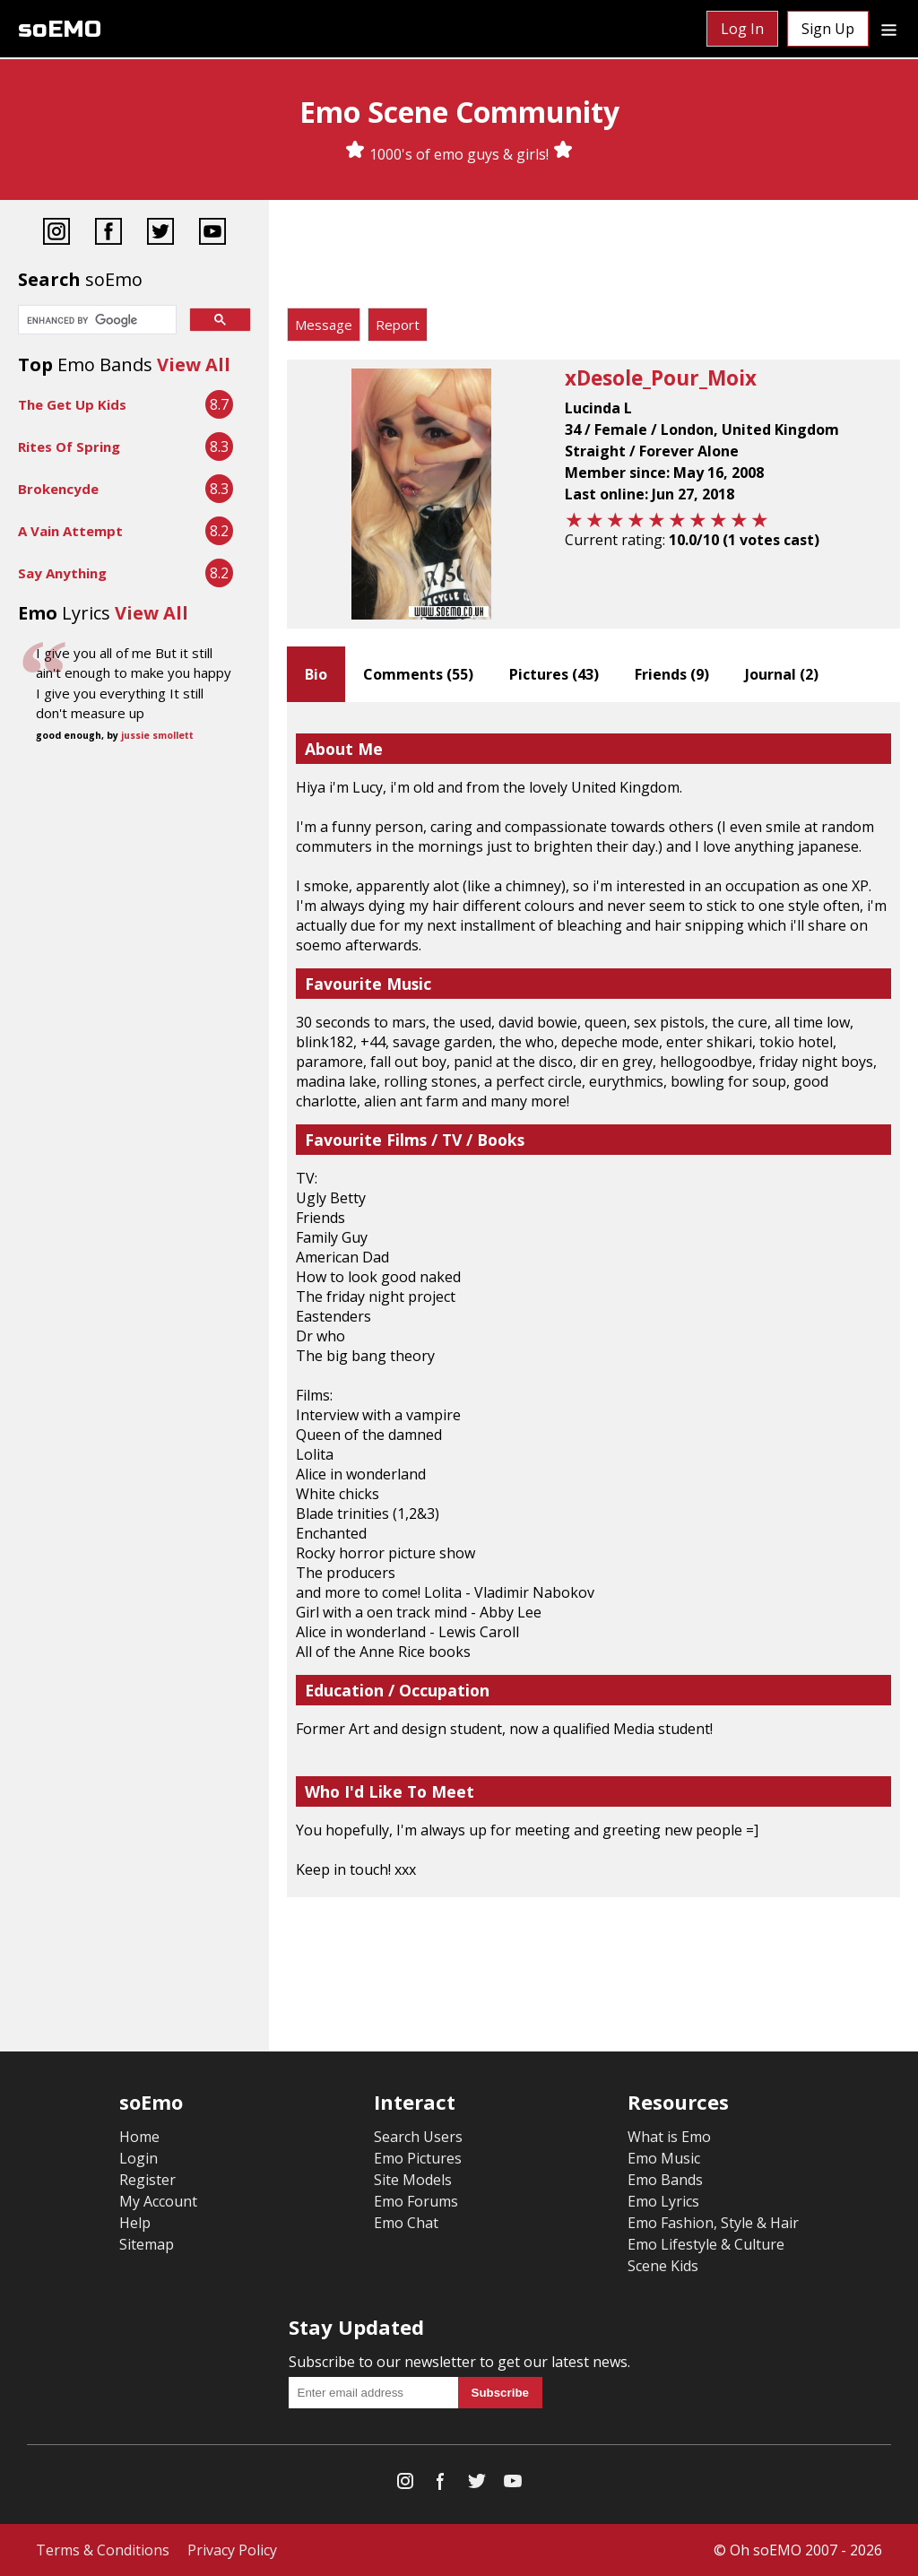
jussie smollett (157, 735)
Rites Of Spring (69, 446)
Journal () (781, 674)
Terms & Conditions (102, 2550)
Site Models (413, 2180)
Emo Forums (416, 2201)
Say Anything (62, 573)
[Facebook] (108, 233)
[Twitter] (160, 233)
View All (193, 364)
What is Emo (669, 2137)
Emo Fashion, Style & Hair (713, 2223)
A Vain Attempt (70, 531)
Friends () (672, 674)
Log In (742, 29)
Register (147, 2180)
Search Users (418, 2137)
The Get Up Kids (72, 404)
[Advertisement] (593, 258)
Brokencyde (58, 489)
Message (323, 325)
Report (398, 325)
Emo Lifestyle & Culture (706, 2244)
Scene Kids (663, 2266)
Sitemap (146, 2244)
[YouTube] (212, 233)
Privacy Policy (232, 2550)
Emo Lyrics (663, 2201)
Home (139, 2137)
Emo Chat (406, 2223)
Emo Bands (665, 2180)
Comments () (418, 674)
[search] (95, 321)
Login (138, 2158)
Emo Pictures (418, 2158)
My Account (158, 2201)
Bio (316, 674)
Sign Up (827, 29)
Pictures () (554, 674)
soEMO (59, 29)
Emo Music (664, 2158)
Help (135, 2223)
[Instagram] (56, 233)
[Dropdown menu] (889, 29)
